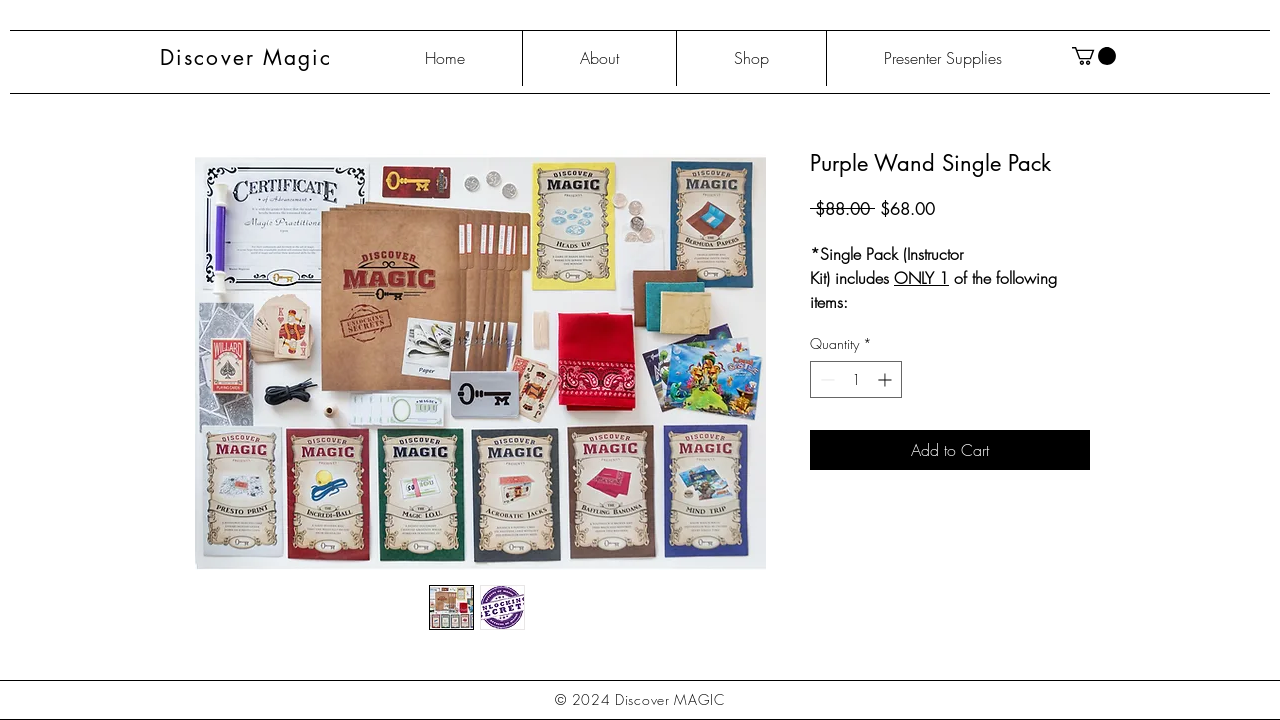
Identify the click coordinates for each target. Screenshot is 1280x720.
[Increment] (886, 379)
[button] (1094, 56)
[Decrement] (825, 379)
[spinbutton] (856, 379)
